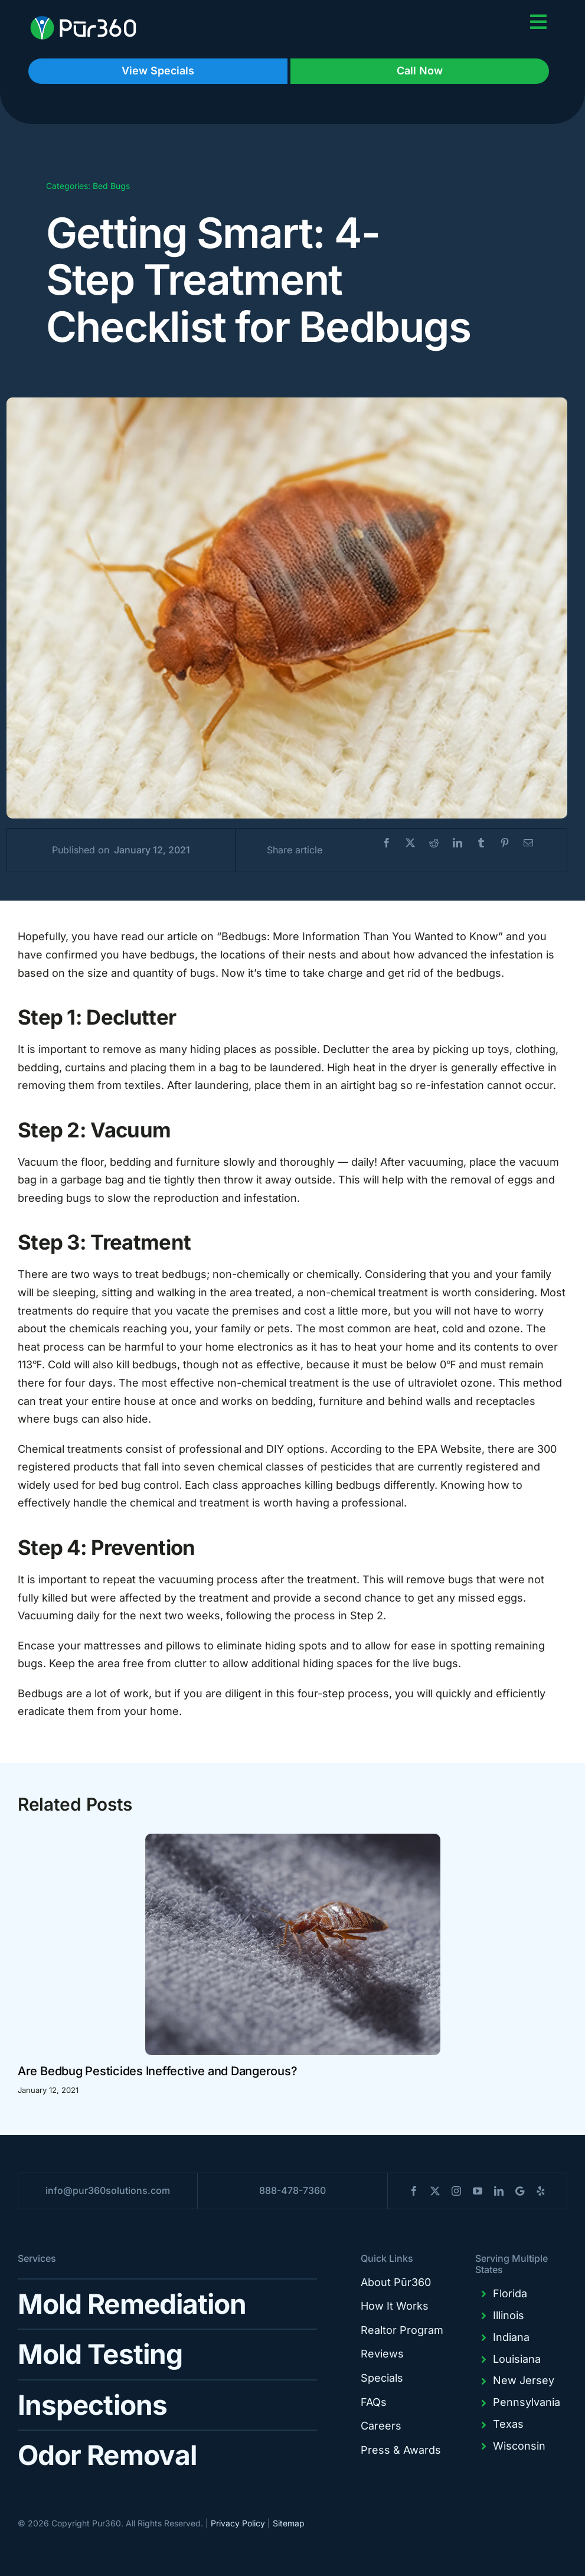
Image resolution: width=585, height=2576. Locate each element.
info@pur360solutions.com (107, 2190)
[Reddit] (434, 843)
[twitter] (435, 2191)
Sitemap (289, 2523)
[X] (410, 843)
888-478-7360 (292, 2190)
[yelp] (540, 2191)
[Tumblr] (481, 843)
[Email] (528, 843)
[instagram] (456, 2191)
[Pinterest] (504, 843)
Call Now (420, 70)
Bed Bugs (111, 186)
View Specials (158, 70)
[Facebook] (386, 843)
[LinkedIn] (457, 843)
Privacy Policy (238, 2523)
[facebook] (414, 2191)
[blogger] (519, 2191)
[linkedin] (499, 2191)
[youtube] (477, 2191)
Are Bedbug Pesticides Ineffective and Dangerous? (157, 2071)
